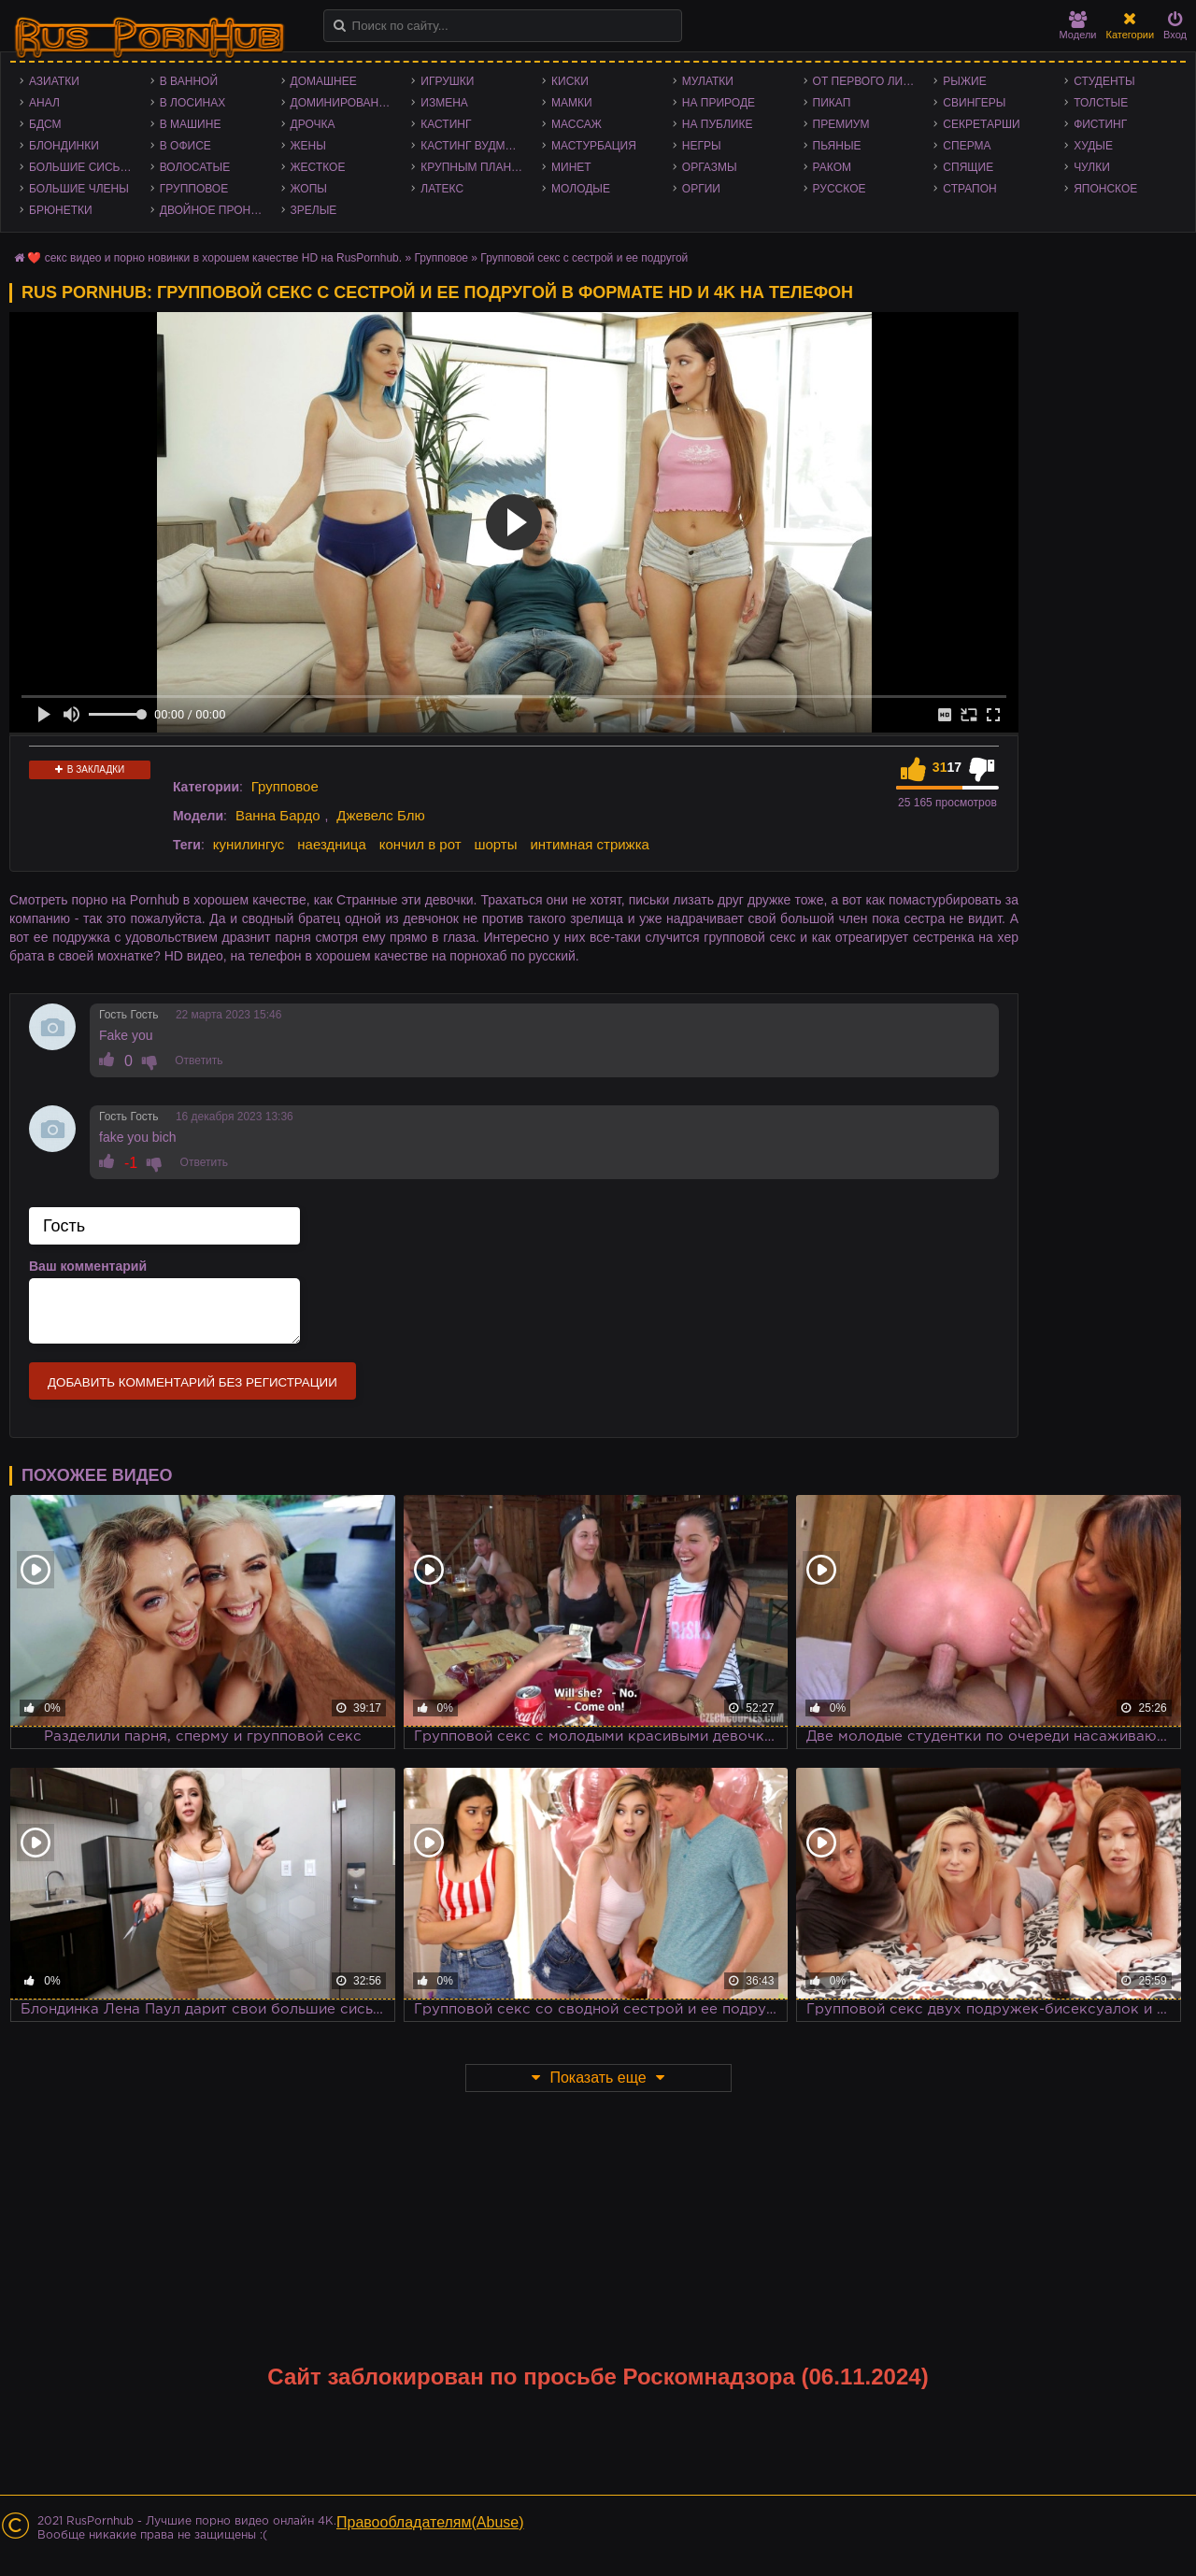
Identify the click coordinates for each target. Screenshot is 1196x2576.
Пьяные (837, 145)
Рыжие (964, 81)
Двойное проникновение (216, 210)
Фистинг (1100, 124)
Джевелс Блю (380, 815)
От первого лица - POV (869, 81)
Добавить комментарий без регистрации (192, 1382)
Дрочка (313, 124)
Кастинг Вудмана (474, 145)
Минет (571, 167)
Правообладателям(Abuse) (430, 2522)
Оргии (701, 188)
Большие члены (79, 188)
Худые (1093, 145)
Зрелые (314, 210)
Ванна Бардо (277, 815)
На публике (717, 124)
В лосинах (193, 102)
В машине (190, 124)
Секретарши (981, 124)
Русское (839, 188)
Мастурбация (593, 145)
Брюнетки (61, 210)
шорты (495, 844)
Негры (701, 145)
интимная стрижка (589, 844)
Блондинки (64, 145)
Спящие (968, 167)
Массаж (576, 124)
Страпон (969, 188)
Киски (570, 81)
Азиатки (54, 81)
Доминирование (342, 102)
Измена (444, 102)
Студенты (1104, 81)
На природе (718, 102)
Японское (1105, 188)
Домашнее (324, 81)
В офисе (185, 145)
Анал (44, 102)
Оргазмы (709, 167)
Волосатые (195, 167)
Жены (308, 145)
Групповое (194, 188)
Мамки (571, 102)
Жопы (309, 188)
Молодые (580, 188)
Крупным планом (474, 167)
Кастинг (445, 124)
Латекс (441, 188)
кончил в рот (420, 844)
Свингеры (974, 102)
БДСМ (45, 124)
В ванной (189, 81)
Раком (832, 167)
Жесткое (318, 167)
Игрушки (447, 81)
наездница (331, 844)
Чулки (1092, 167)
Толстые (1101, 102)
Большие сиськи (82, 167)
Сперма (966, 145)
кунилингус (249, 844)
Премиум (841, 124)
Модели (1078, 25)
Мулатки (707, 81)
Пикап (832, 102)
